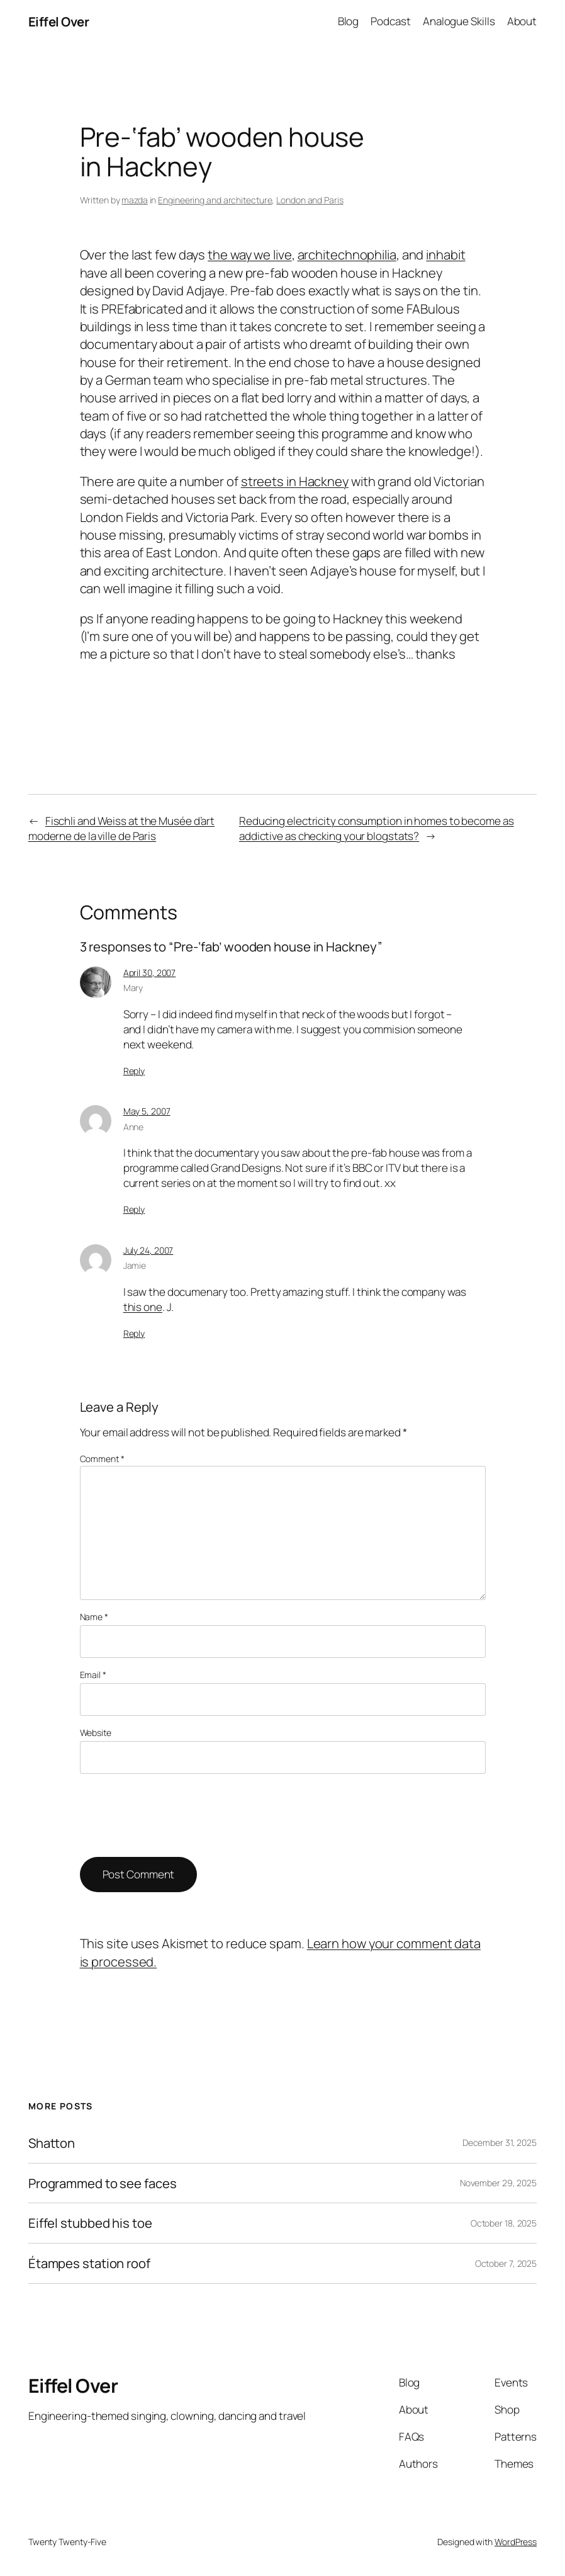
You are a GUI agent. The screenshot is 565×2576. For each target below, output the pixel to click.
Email (93, 1675)
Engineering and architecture (215, 200)
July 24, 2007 (148, 1250)
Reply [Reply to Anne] (134, 1209)
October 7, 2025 (506, 2263)
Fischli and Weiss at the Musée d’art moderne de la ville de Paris (121, 828)
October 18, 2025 (504, 2223)
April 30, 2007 (149, 973)
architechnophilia (347, 254)
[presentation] (175, 1815)
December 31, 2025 (499, 2142)
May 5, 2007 (147, 1111)
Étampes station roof (89, 2263)
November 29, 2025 (498, 2183)
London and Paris (309, 200)
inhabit (445, 254)
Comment (102, 1459)
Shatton (51, 2143)
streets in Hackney (295, 481)
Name (94, 1617)
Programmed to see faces (102, 2183)
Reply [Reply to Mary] (134, 1071)
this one (142, 1307)
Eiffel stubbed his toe (90, 2223)
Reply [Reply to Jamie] (134, 1333)
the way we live (250, 254)
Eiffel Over (58, 21)
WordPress (516, 2542)
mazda (134, 200)
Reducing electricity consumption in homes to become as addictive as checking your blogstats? (376, 828)
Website (95, 1733)
